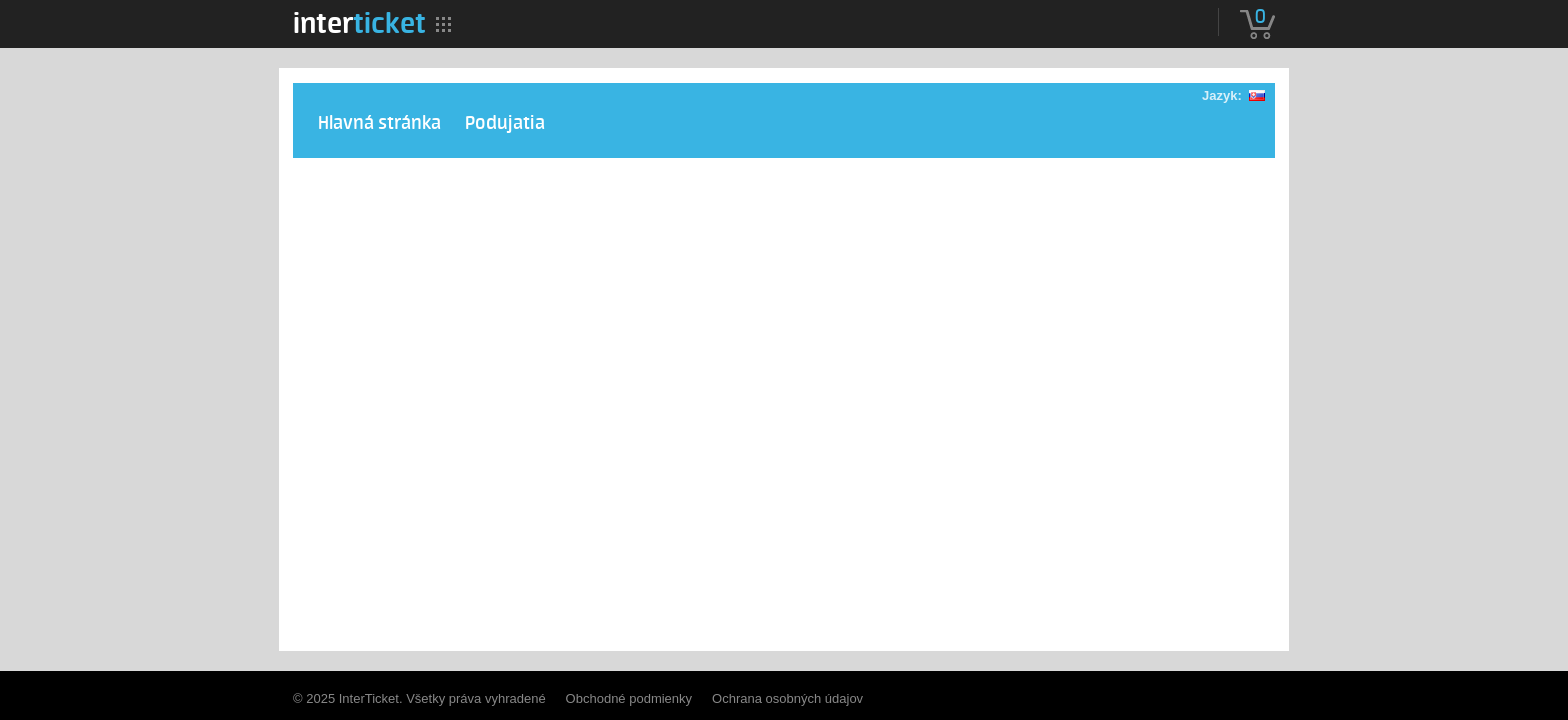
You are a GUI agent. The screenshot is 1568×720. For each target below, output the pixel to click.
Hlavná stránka (379, 123)
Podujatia (505, 123)
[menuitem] (359, 23)
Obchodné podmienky (629, 698)
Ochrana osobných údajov (787, 698)
